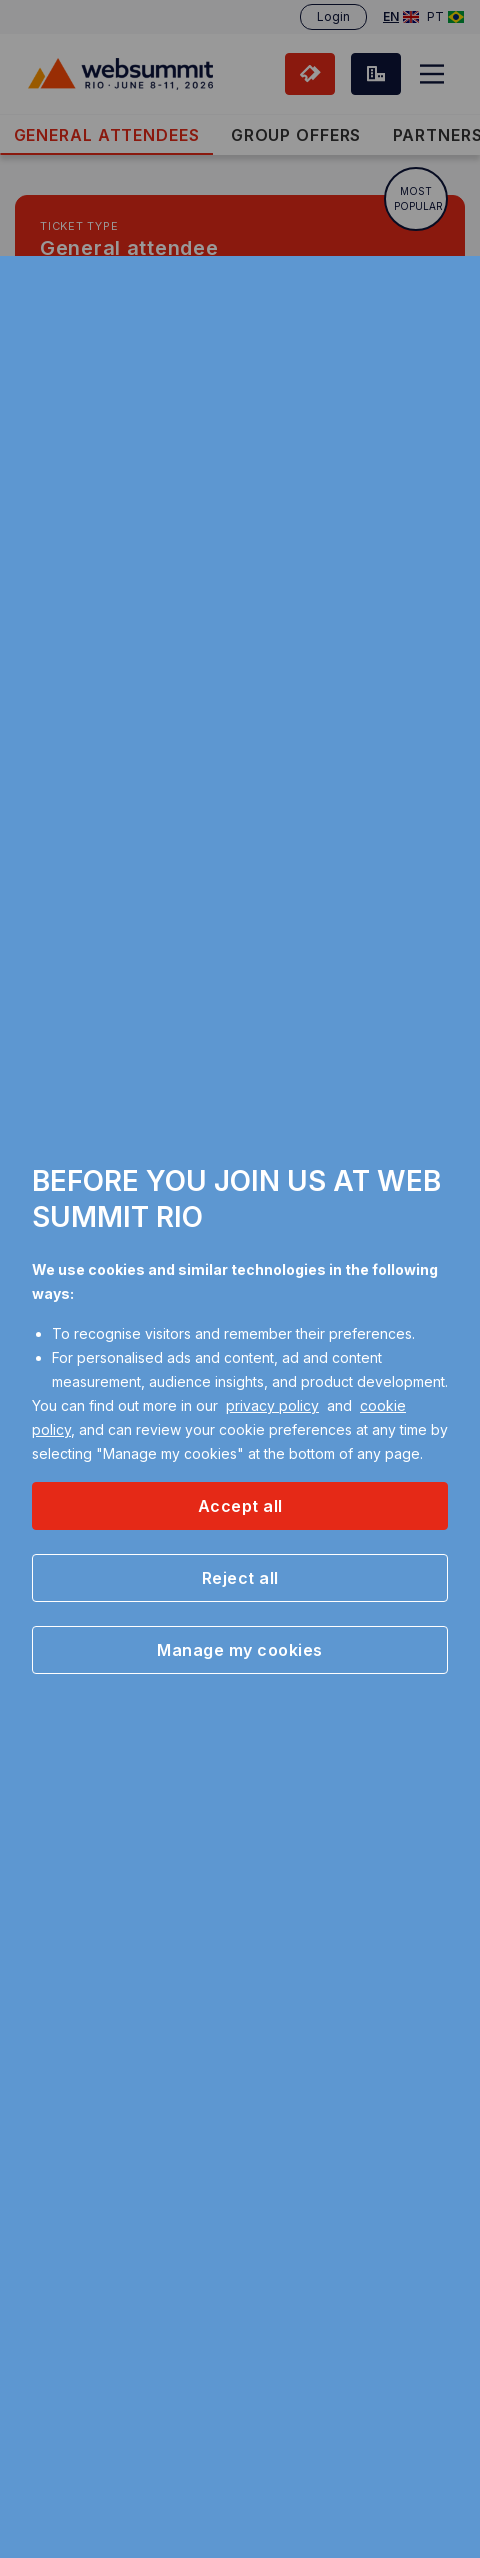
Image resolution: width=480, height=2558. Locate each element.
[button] (240, 1506)
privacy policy (272, 1405)
